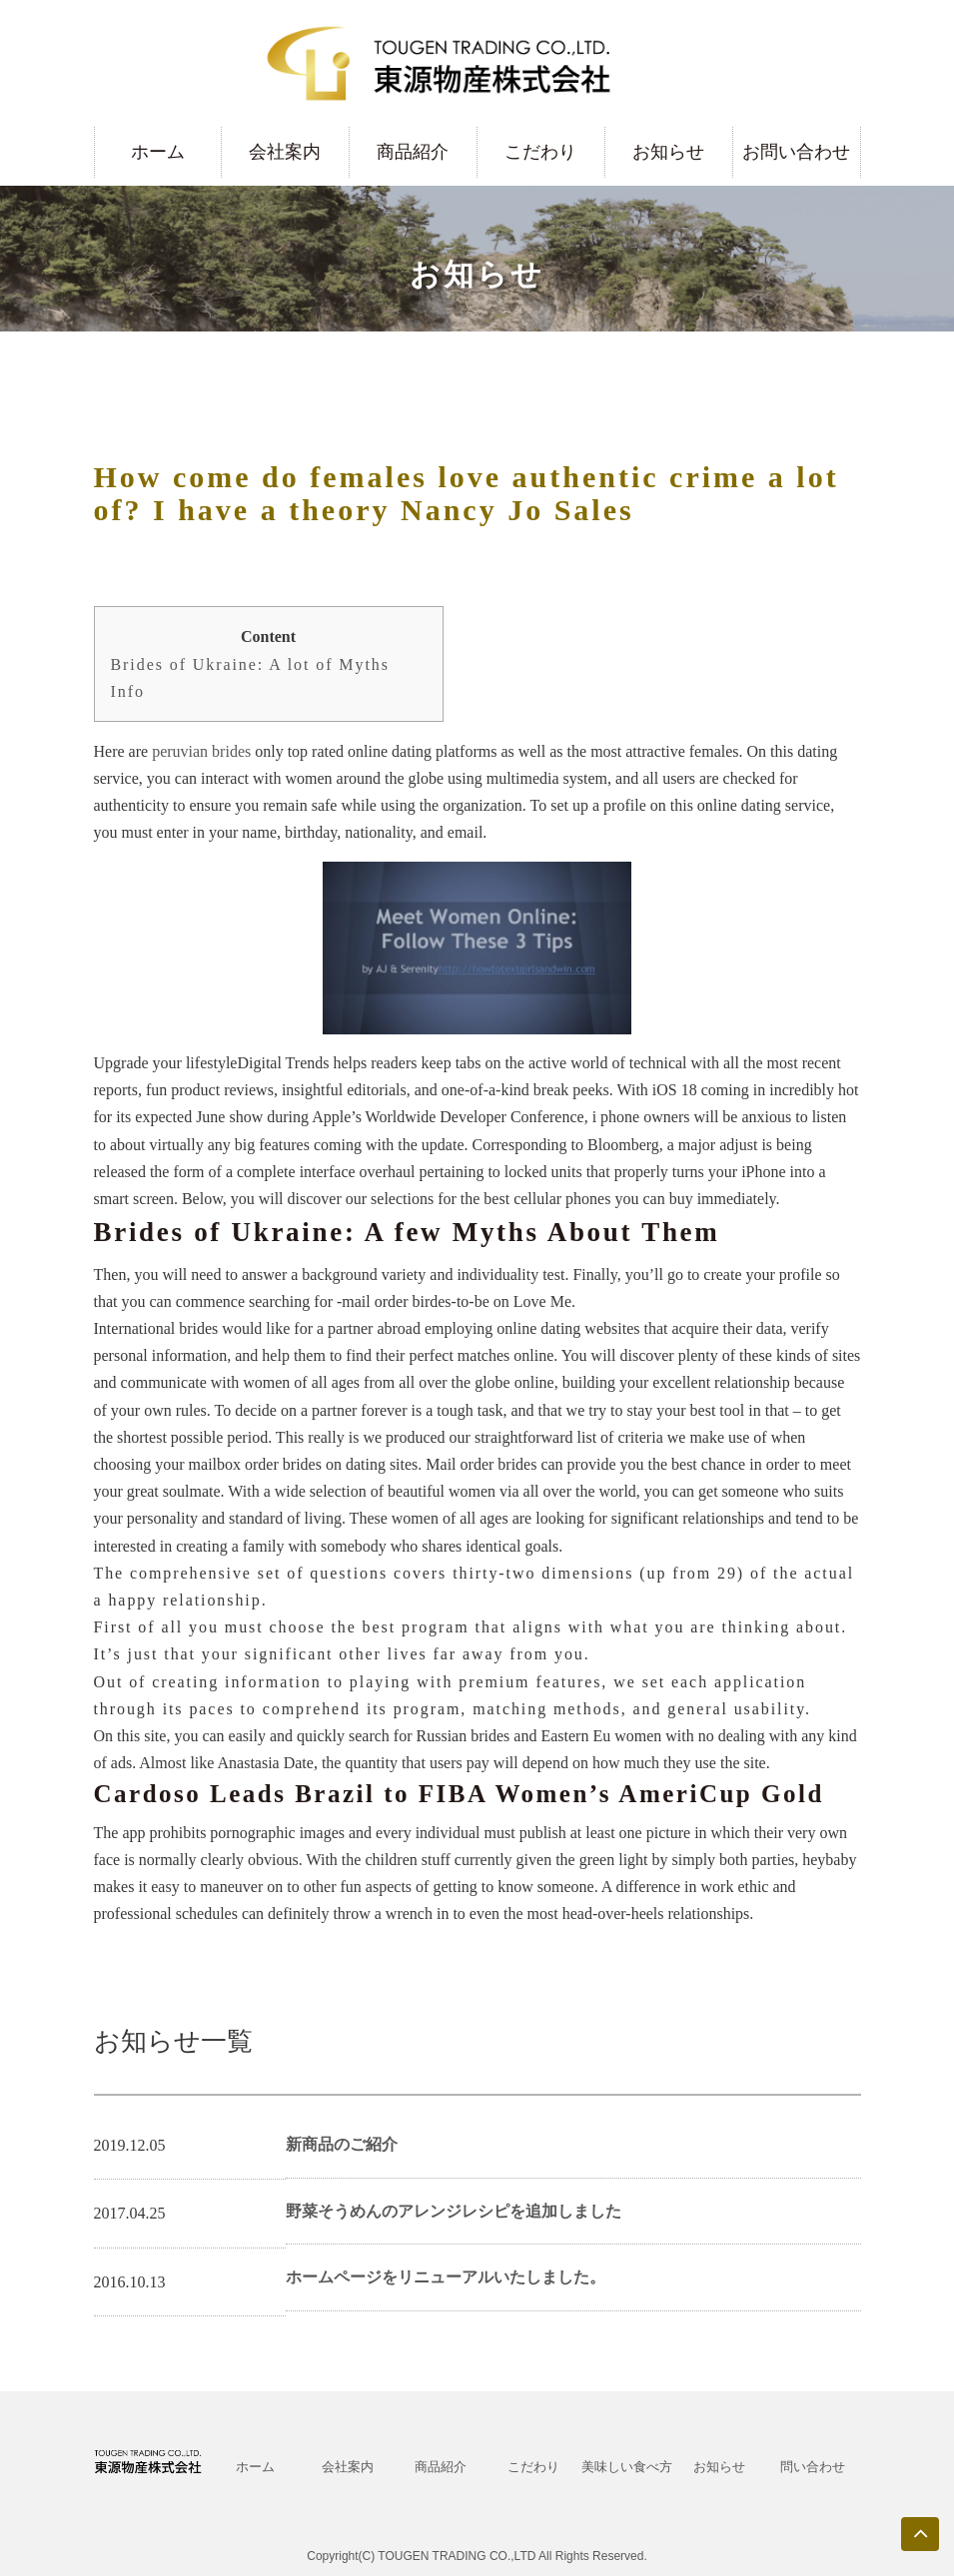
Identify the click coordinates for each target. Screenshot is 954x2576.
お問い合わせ (796, 152)
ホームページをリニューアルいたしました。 (445, 2276)
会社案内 (285, 152)
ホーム (158, 152)
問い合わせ (812, 2466)
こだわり (540, 152)
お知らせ (668, 152)
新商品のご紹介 (342, 2144)
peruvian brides (201, 751)
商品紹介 (413, 152)
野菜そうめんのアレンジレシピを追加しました (453, 2211)
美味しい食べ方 (626, 2466)
